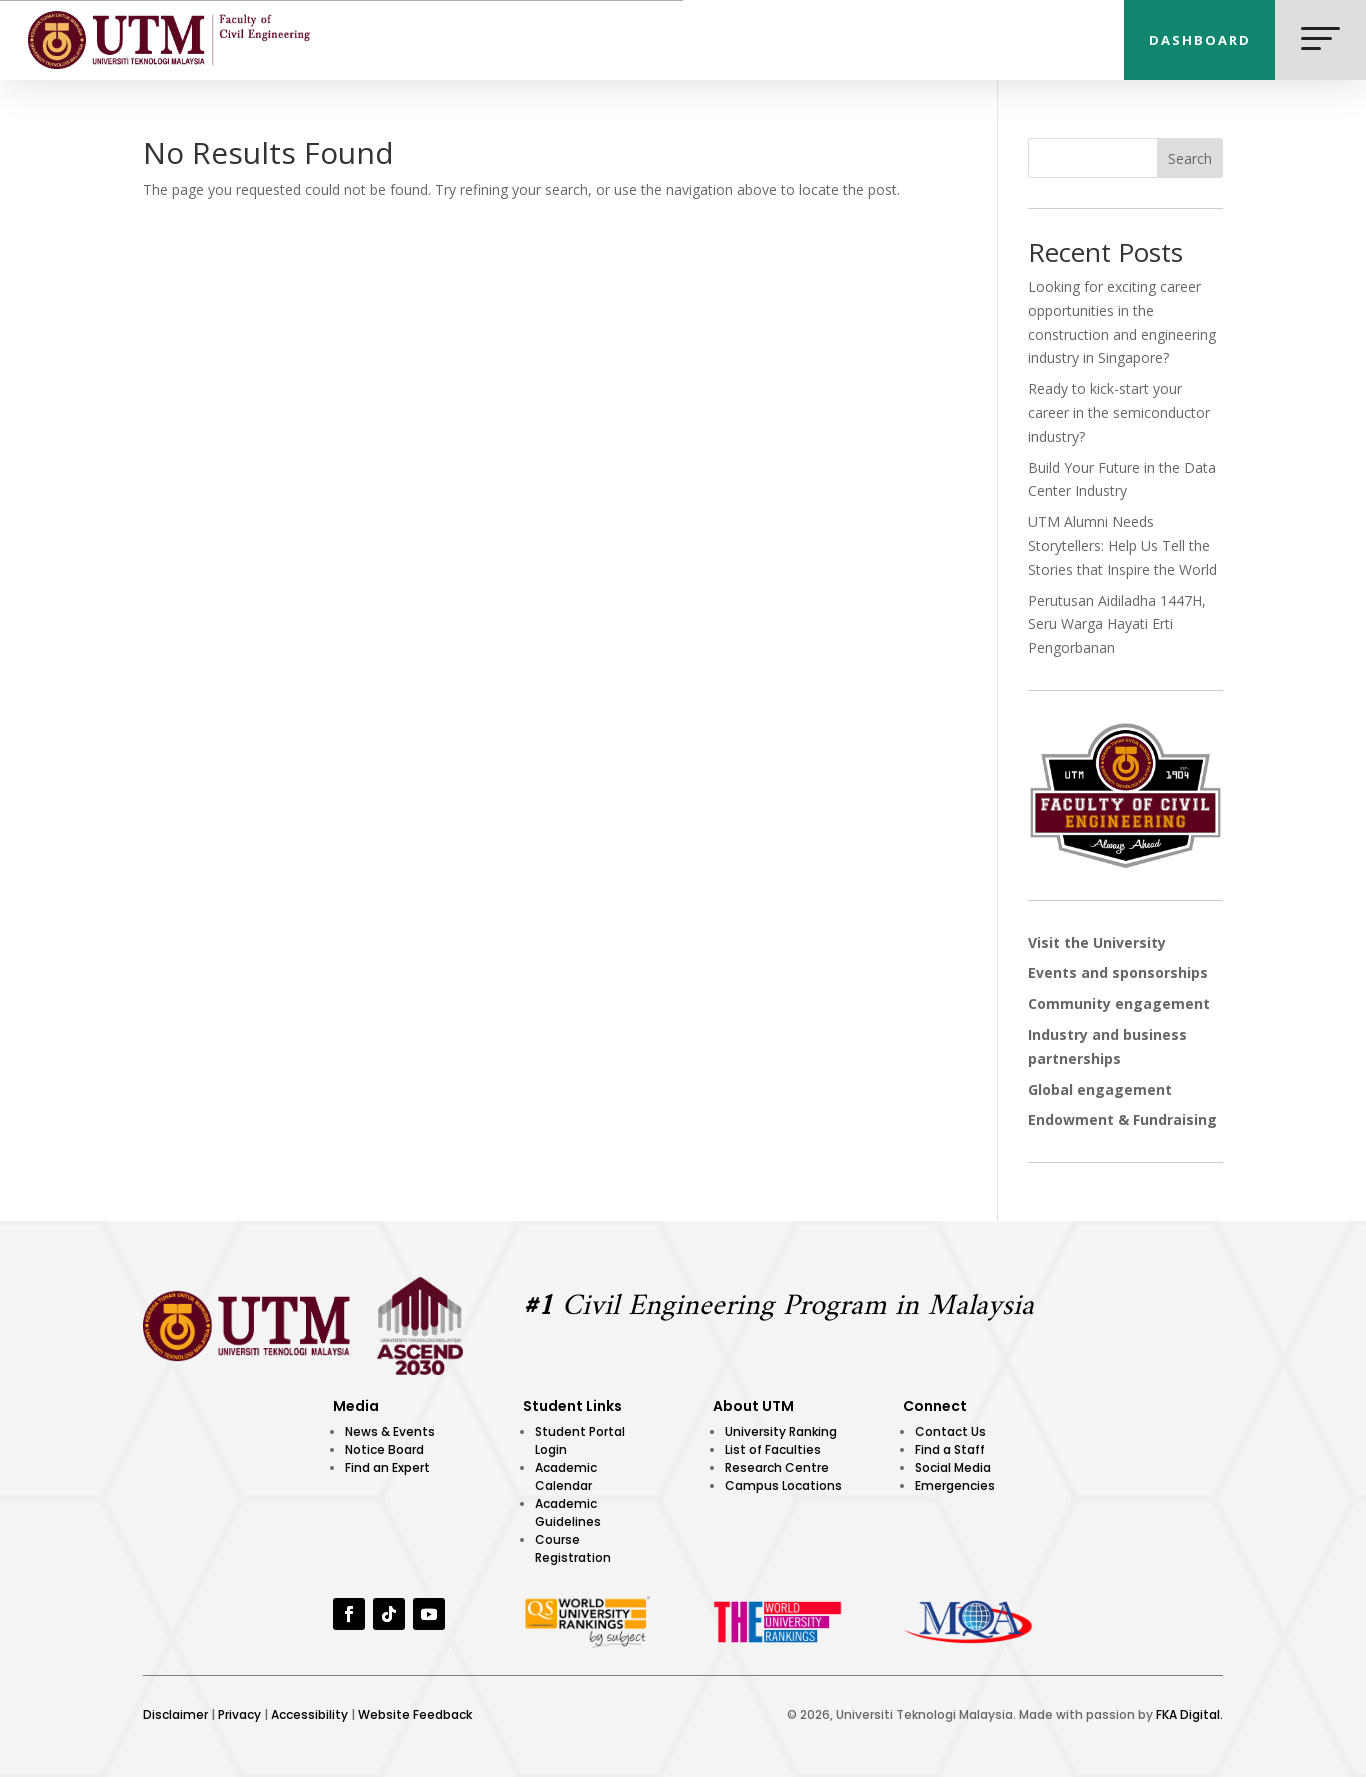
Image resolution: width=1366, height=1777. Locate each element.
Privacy (239, 1714)
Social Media (953, 1467)
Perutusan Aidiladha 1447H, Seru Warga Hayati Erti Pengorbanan (1117, 624)
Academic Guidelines (568, 1512)
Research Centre (777, 1467)
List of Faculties (773, 1449)
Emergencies (955, 1485)
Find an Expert (387, 1467)
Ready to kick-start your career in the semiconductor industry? (1119, 412)
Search (1190, 158)
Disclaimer (175, 1714)
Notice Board (384, 1449)
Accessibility (309, 1714)
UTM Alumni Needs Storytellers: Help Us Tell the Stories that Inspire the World (1122, 545)
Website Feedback (415, 1714)
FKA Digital (1188, 1714)
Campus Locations (783, 1485)
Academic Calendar (566, 1476)
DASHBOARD (1200, 40)
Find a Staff (950, 1449)
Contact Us (950, 1431)
